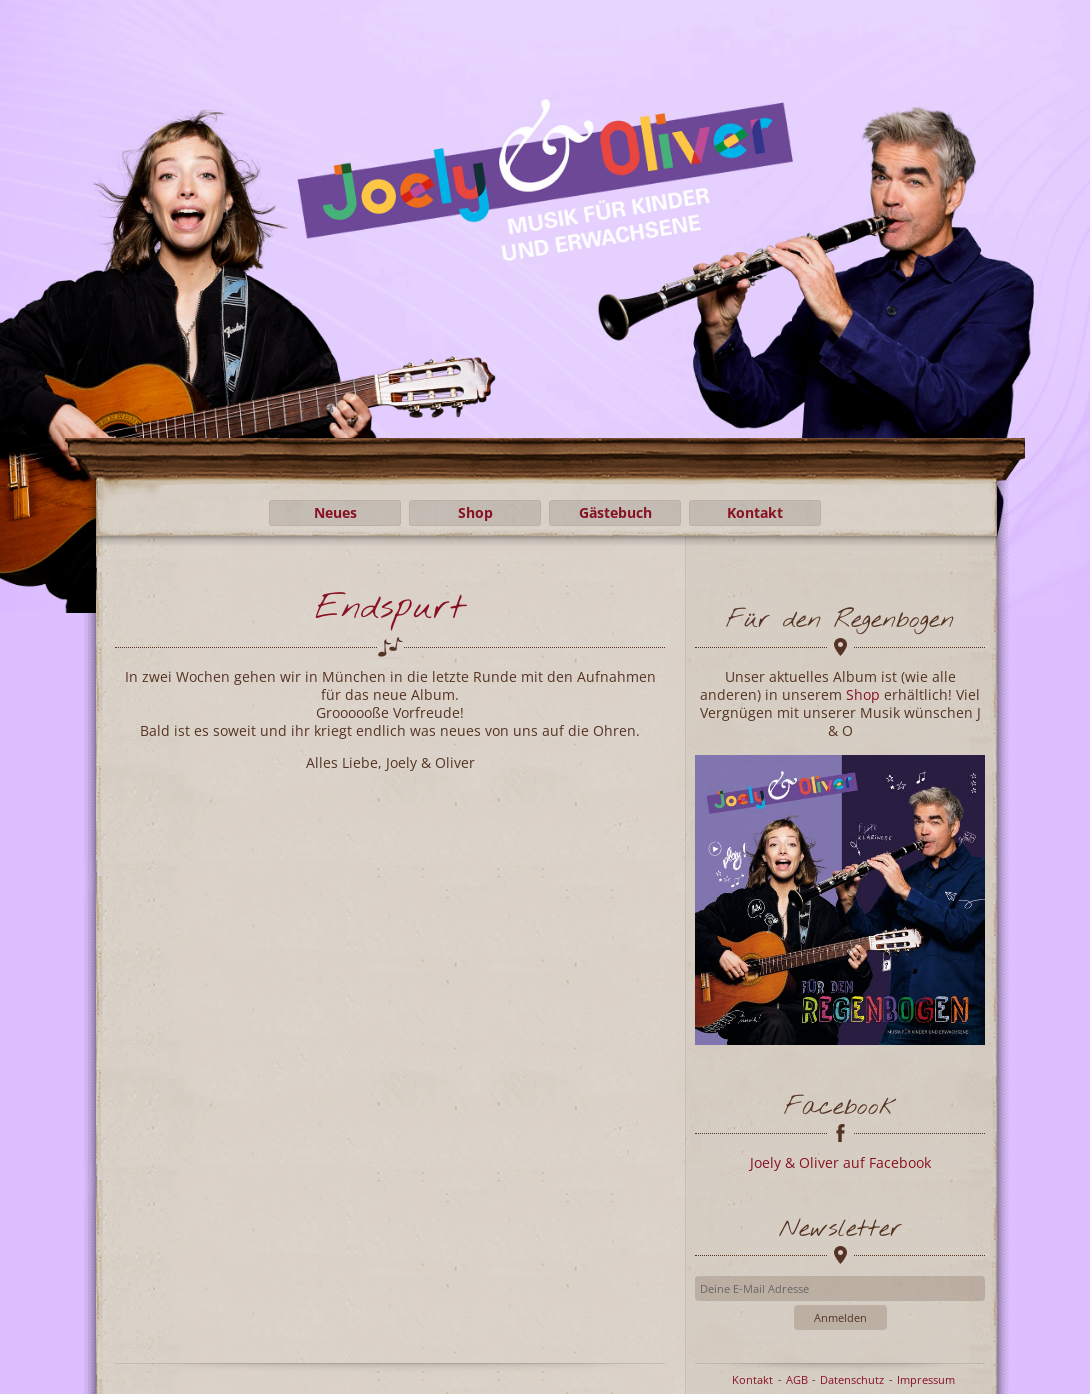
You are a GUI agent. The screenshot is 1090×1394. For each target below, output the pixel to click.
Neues (335, 512)
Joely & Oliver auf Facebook (840, 1162)
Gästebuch (615, 512)
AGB (797, 1379)
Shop (475, 512)
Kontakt (755, 512)
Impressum (926, 1379)
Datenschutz (852, 1379)
